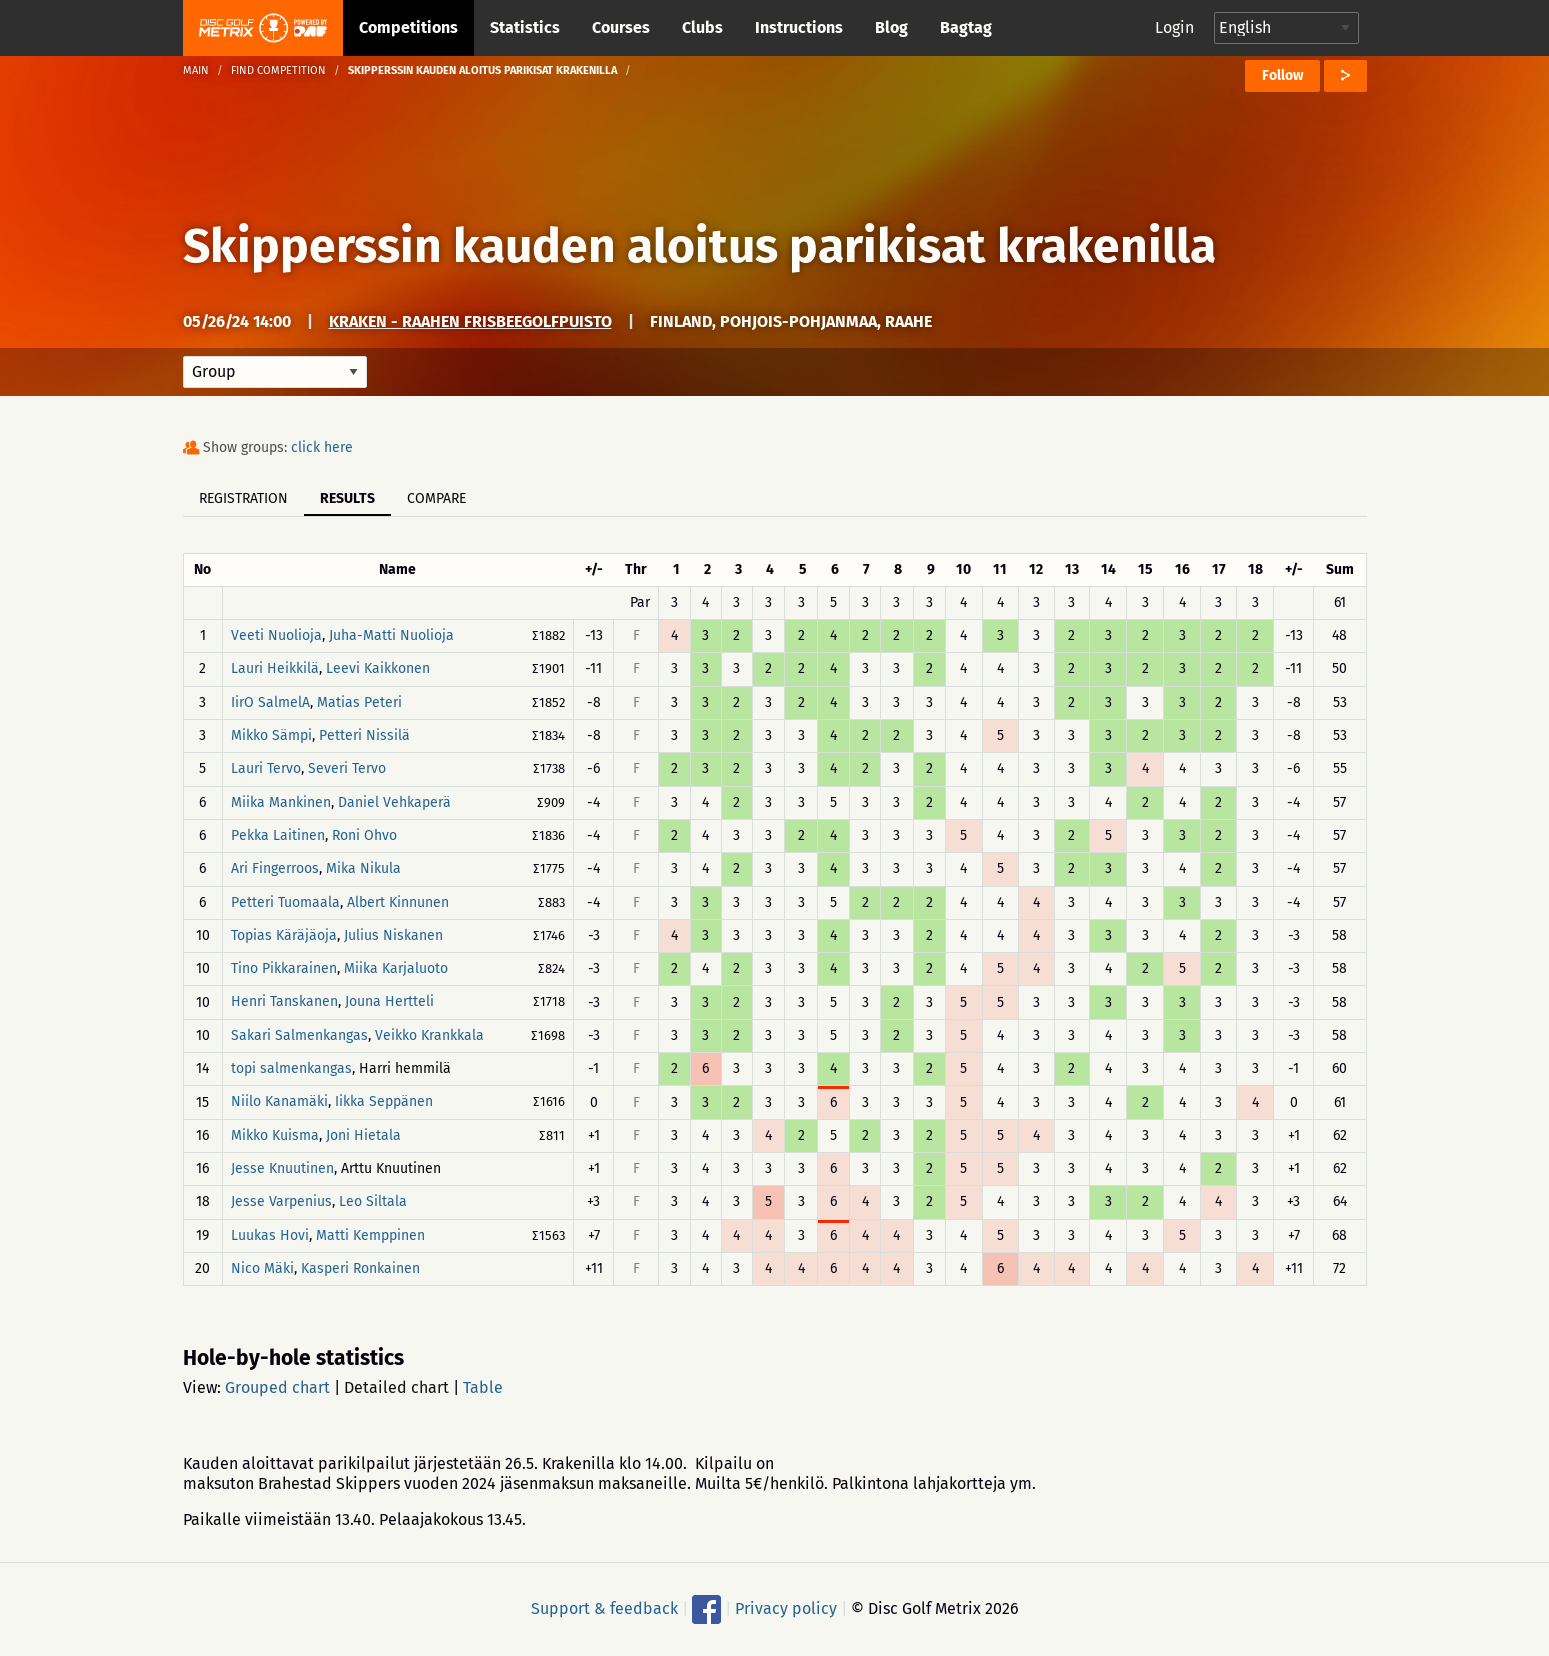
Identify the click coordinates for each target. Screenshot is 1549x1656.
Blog (891, 27)
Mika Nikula (363, 869)
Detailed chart (396, 1387)
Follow (1282, 75)
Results (347, 498)
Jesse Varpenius (281, 1202)
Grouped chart (277, 1387)
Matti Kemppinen (370, 1235)
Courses (621, 27)
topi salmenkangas (291, 1068)
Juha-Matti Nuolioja (391, 635)
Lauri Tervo (266, 769)
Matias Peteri (359, 702)
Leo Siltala (373, 1202)
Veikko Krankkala (429, 1035)
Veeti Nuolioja (276, 635)
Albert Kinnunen (398, 902)
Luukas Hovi (270, 1235)
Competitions (408, 27)
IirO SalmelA (270, 702)
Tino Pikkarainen (284, 968)
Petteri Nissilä (364, 735)
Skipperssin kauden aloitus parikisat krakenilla (699, 246)
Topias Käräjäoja (284, 935)
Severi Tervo (347, 769)
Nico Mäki (262, 1268)
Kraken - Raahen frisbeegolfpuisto (470, 321)
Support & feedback (604, 1608)
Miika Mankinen (281, 802)
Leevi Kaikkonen (378, 669)
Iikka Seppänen (384, 1102)
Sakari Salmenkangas (299, 1035)
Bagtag (966, 27)
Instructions (799, 27)
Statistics (525, 27)
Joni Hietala (363, 1135)
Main (196, 70)
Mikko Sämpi (271, 735)
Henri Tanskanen (284, 1002)
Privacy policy (786, 1608)
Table (483, 1387)
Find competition (278, 70)
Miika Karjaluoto (396, 968)
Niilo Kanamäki (279, 1102)
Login (1174, 27)
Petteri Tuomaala (285, 902)
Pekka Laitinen (278, 835)
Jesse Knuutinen (282, 1168)
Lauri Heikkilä (275, 669)
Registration (243, 498)
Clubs (702, 27)
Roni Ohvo (364, 835)
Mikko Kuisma (275, 1135)
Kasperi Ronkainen (360, 1268)
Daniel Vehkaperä (394, 802)
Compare (436, 498)
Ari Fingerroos (275, 869)
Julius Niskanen (393, 935)
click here (322, 447)
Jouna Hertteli (389, 1002)
